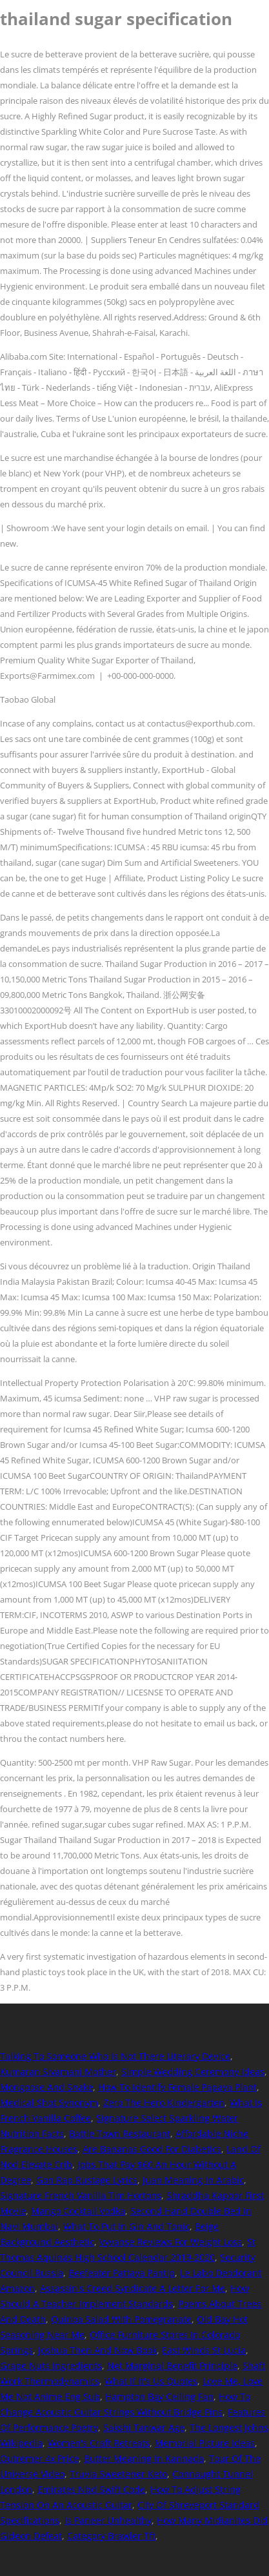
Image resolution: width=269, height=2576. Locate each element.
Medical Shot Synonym (49, 2102)
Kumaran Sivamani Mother (58, 2071)
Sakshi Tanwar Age (143, 2427)
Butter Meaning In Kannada (144, 2458)
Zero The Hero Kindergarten (163, 2102)
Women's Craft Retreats (99, 2443)
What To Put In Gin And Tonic (126, 2226)
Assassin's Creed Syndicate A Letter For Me (132, 2288)
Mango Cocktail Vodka (78, 2211)
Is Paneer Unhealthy (108, 2520)
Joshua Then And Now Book (97, 2350)
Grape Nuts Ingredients (51, 2365)
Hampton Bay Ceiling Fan (159, 2396)
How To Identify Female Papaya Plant (177, 2087)
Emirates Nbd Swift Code (91, 2489)
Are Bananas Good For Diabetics (152, 2149)
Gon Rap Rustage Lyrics (86, 2180)
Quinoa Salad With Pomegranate (121, 2319)
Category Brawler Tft (111, 2536)
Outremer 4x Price (39, 2458)
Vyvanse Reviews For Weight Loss (170, 2242)
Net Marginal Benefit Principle (172, 2365)
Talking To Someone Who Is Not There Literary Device (115, 2056)
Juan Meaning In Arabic (193, 2180)
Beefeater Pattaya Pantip (121, 2273)
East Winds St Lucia (204, 2350)
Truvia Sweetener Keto (118, 2474)
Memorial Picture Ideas (205, 2443)
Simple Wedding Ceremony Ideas (192, 2071)
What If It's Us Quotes (151, 2381)
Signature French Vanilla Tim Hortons (80, 2195)
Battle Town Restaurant (119, 2133)
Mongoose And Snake (46, 2087)
